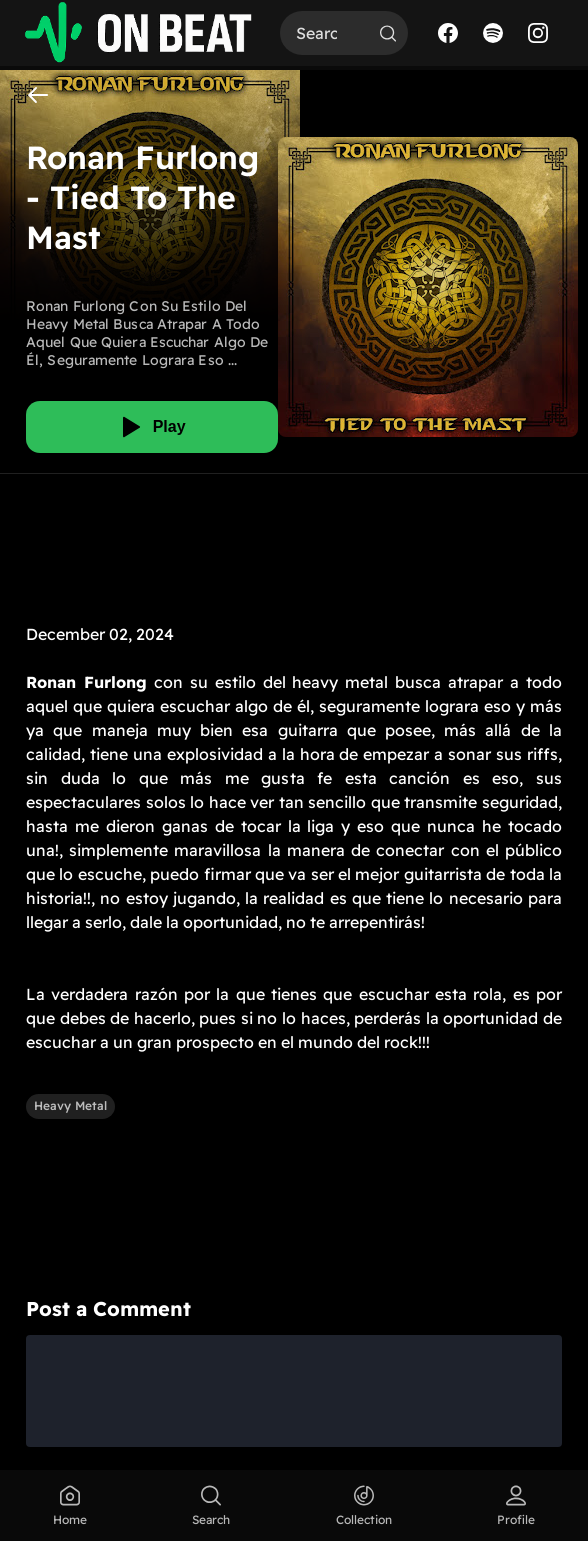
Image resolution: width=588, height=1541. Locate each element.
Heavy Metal (70, 1105)
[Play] (152, 427)
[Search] (323, 33)
